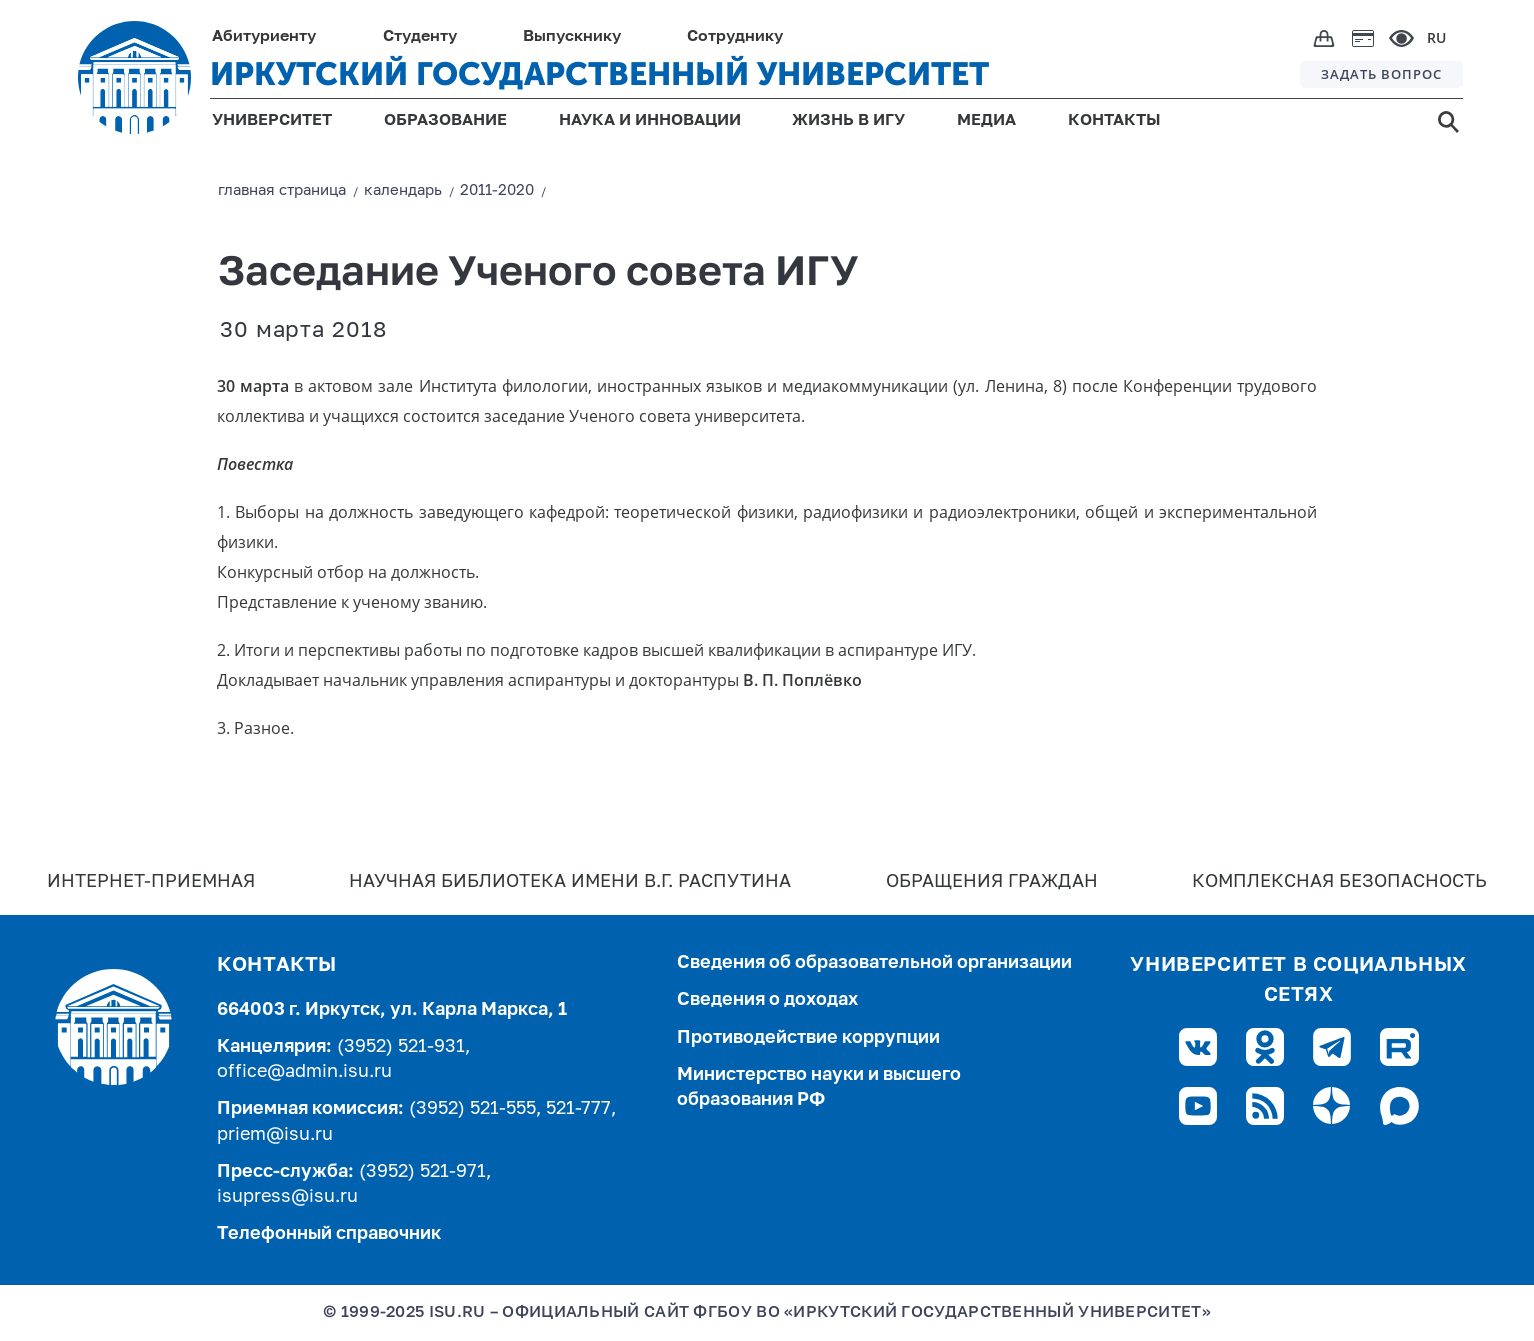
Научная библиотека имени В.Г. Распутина (570, 882)
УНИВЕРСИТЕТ (272, 121)
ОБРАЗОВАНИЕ (445, 121)
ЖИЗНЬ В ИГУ (848, 121)
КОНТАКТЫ (1114, 121)
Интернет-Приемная (151, 882)
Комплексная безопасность (1339, 882)
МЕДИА (986, 121)
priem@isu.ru (275, 1135)
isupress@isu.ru (287, 1197)
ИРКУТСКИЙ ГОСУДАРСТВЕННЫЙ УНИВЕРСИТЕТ (599, 74)
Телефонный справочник (329, 1234)
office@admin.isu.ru (304, 1072)
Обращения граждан (992, 882)
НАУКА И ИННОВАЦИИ (650, 121)
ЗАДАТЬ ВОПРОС (1381, 74)
